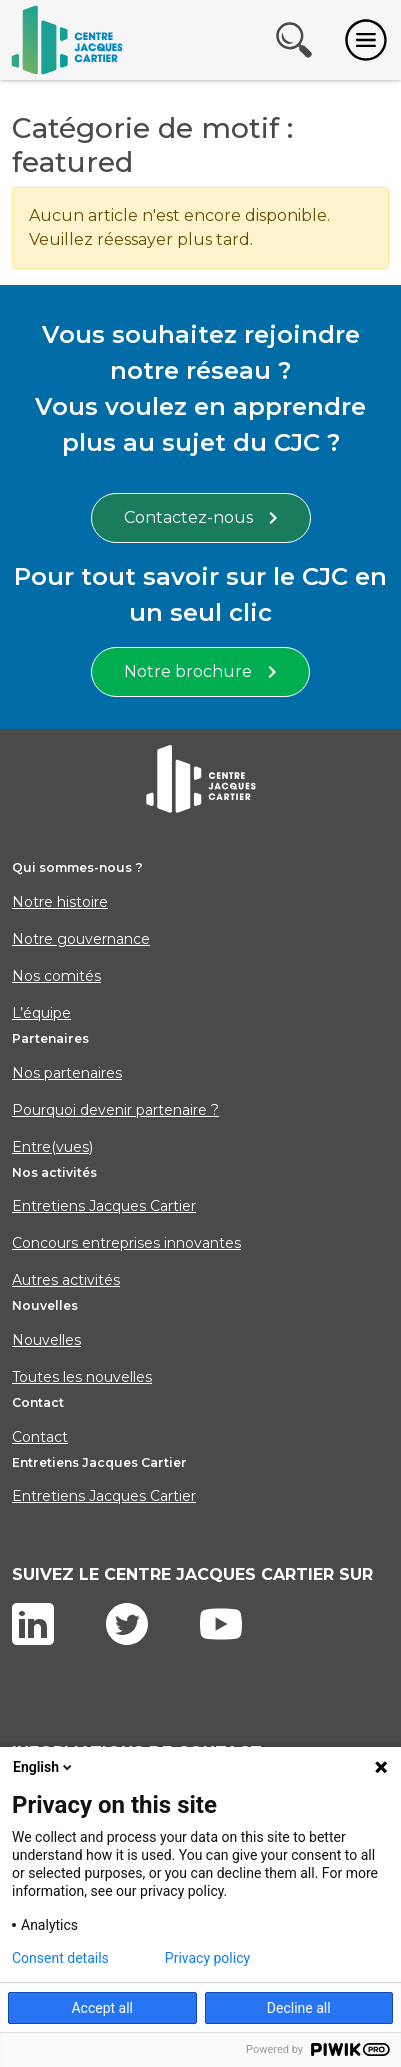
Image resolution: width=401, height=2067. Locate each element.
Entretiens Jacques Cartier (104, 1206)
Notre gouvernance (81, 939)
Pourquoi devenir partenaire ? (115, 1110)
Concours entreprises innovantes (126, 1243)
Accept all (102, 2008)
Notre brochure (200, 671)
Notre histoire (60, 902)
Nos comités (56, 976)
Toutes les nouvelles (82, 1377)
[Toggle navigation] (366, 40)
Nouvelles (46, 1340)
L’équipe (41, 1013)
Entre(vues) (52, 1147)
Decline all (299, 2008)
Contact (40, 1437)
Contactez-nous (201, 517)
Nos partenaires (67, 1073)
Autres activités (66, 1280)
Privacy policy (207, 1958)
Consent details (60, 1958)
